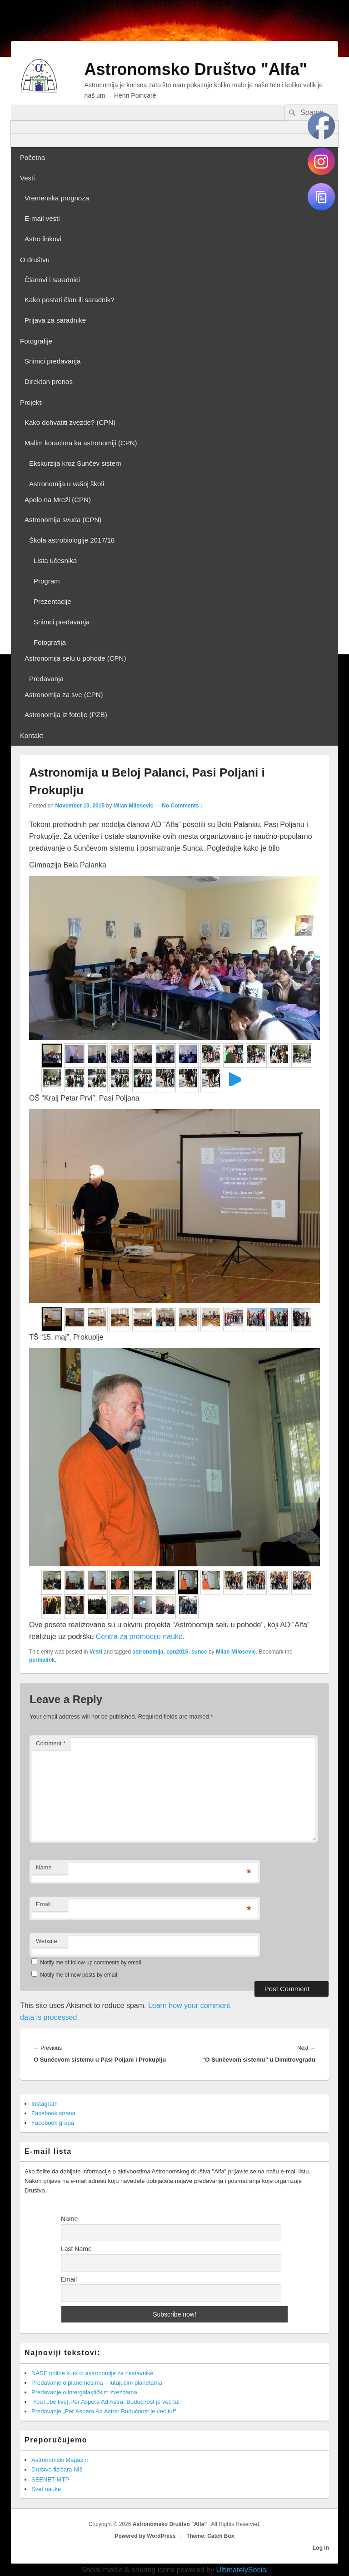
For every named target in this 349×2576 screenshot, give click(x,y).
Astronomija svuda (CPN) (63, 519)
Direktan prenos (49, 381)
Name (44, 1867)
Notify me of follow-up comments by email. (91, 1962)
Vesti (27, 178)
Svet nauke (46, 2489)
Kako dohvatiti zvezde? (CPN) (70, 422)
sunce (199, 1652)
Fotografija (50, 642)
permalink (42, 1660)
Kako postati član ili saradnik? (70, 300)
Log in (321, 2548)
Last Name (76, 2248)
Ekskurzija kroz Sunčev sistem (75, 463)
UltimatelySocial (242, 2570)
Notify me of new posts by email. (79, 1975)
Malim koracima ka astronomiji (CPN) (81, 443)
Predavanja (46, 679)
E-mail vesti (42, 218)
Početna (32, 157)
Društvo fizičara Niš (56, 2469)
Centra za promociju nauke (139, 1636)
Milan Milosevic (133, 805)
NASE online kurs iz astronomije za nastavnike (92, 2373)
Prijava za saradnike (55, 320)
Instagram (44, 2103)
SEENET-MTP (50, 2479)
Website (46, 1941)
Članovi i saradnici (52, 280)
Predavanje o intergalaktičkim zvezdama (84, 2392)
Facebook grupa (52, 2122)
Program (47, 581)
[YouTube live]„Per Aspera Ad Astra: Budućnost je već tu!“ (106, 2401)
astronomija (148, 1652)
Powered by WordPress (145, 2536)
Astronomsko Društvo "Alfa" (196, 69)
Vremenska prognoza (57, 198)
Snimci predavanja (52, 361)
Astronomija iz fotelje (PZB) (66, 714)
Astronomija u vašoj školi (66, 484)
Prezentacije (52, 601)
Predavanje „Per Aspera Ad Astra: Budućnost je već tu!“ (103, 2411)
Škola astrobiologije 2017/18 (72, 540)
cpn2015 (177, 1652)
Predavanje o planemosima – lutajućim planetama (96, 2382)
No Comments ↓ (182, 805)
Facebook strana (53, 2113)
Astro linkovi (43, 239)
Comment (50, 1743)
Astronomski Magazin (59, 2459)
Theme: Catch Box (210, 2536)
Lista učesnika (55, 560)
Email (43, 1904)
